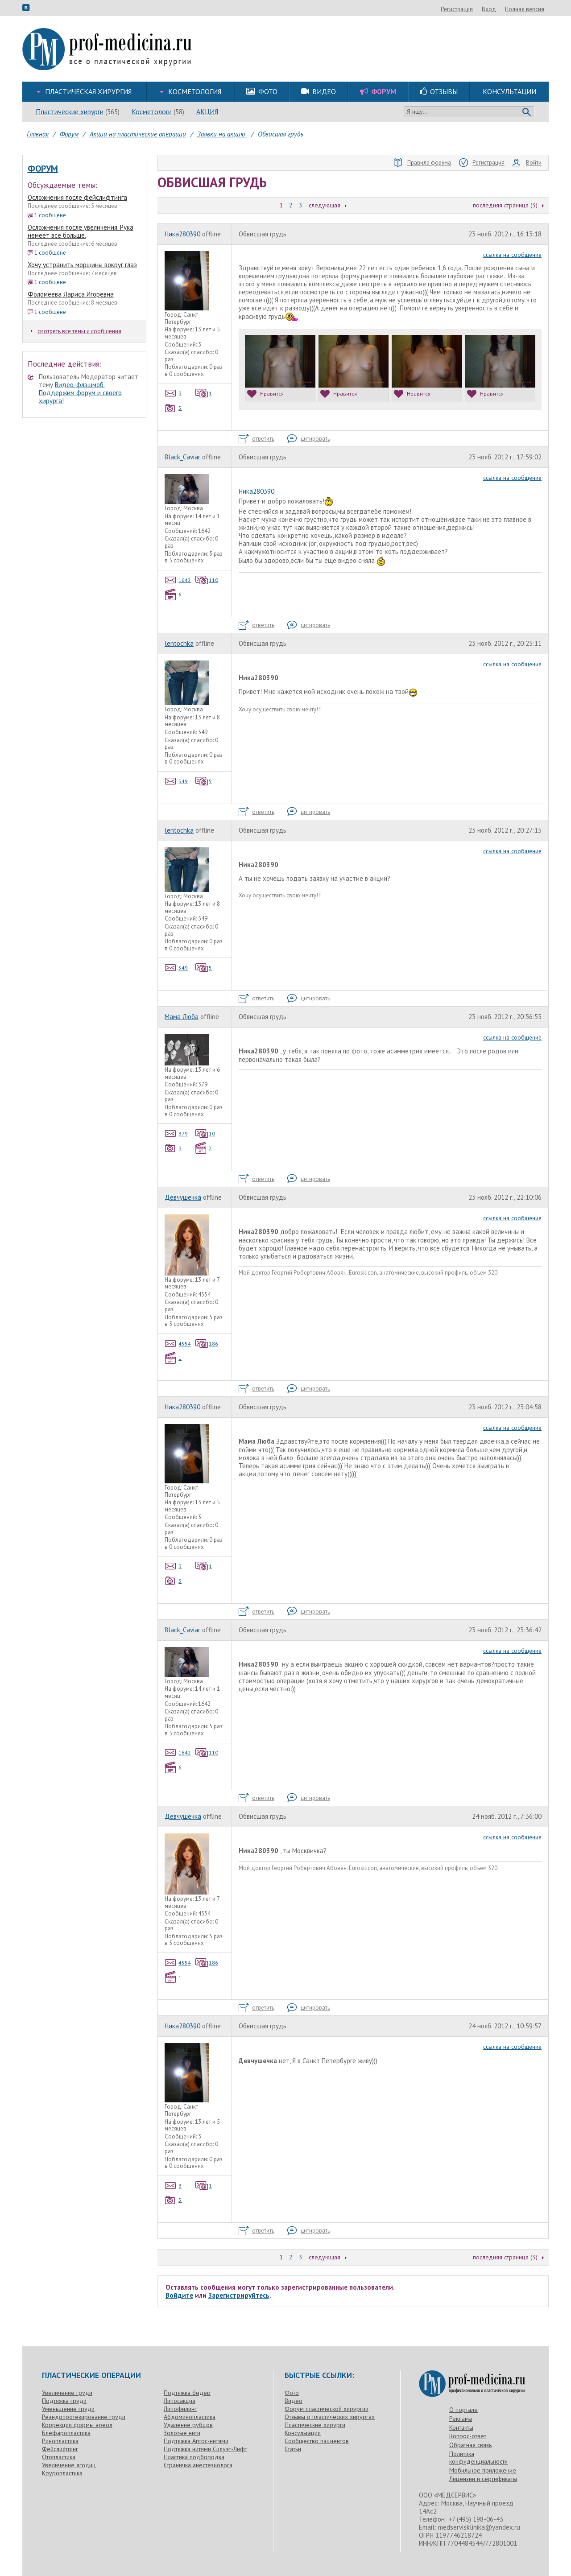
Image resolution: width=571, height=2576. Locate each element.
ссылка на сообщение (512, 255)
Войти (527, 162)
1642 (178, 580)
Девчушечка (183, 1197)
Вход (537, 9)
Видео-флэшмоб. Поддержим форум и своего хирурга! (80, 392)
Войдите (179, 2295)
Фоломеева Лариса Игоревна (71, 294)
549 (176, 781)
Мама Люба (182, 1016)
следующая (324, 205)
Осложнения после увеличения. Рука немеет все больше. (80, 231)
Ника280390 (182, 234)
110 (206, 580)
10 (205, 1133)
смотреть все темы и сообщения (76, 331)
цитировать (308, 438)
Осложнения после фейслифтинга (77, 197)
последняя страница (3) (505, 205)
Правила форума (422, 162)
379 (176, 1133)
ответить (256, 438)
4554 (178, 1343)
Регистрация (505, 9)
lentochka (179, 643)
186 (206, 1343)
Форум (43, 168)
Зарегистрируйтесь (238, 2295)
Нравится (265, 393)
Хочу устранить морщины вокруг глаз (82, 264)
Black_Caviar (182, 457)
